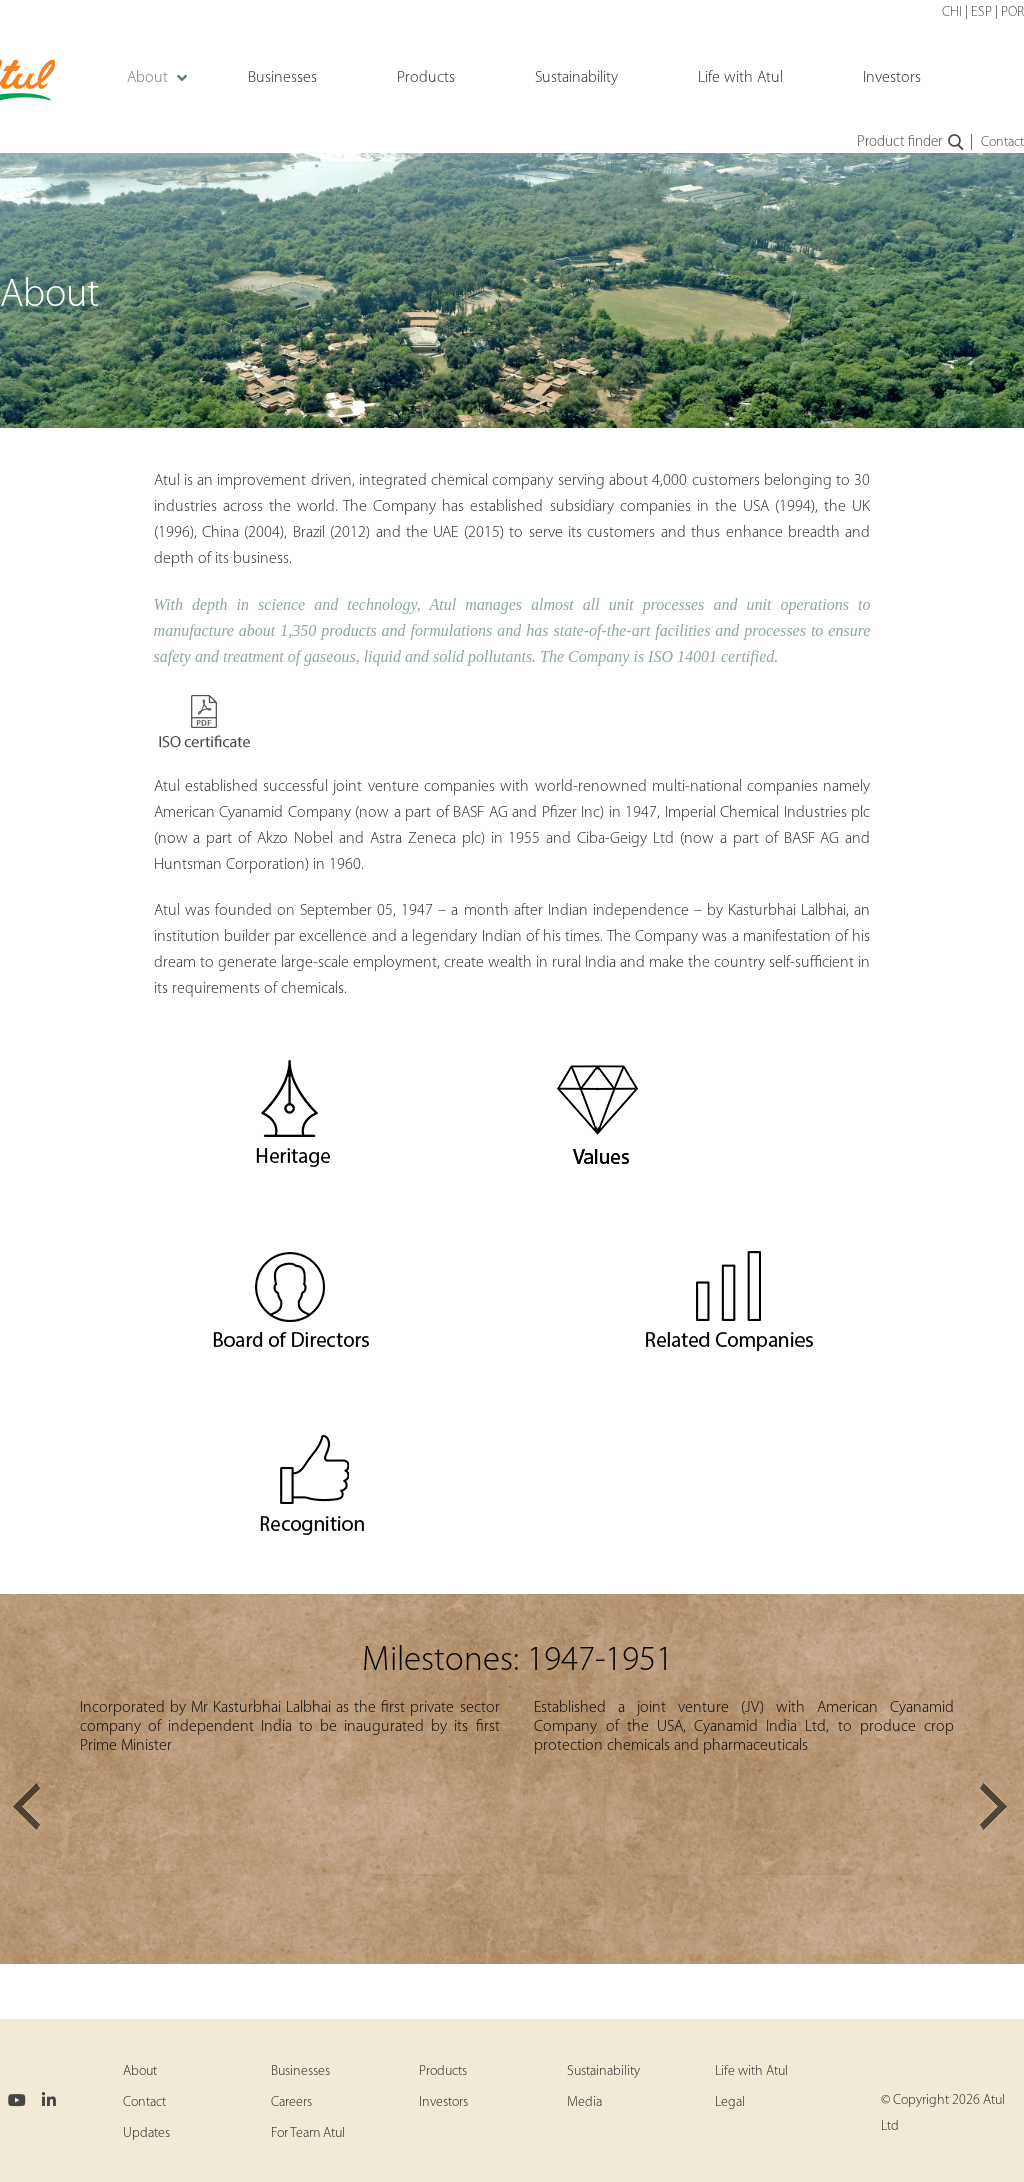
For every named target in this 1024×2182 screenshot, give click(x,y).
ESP (981, 12)
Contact (1002, 142)
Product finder (911, 143)
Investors (443, 2102)
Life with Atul (751, 2071)
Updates (146, 2133)
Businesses (300, 2071)
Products (443, 2071)
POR (1012, 12)
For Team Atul (308, 2133)
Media (584, 2102)
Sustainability (603, 2071)
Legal (730, 2102)
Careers (291, 2102)
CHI (952, 12)
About (140, 2071)
